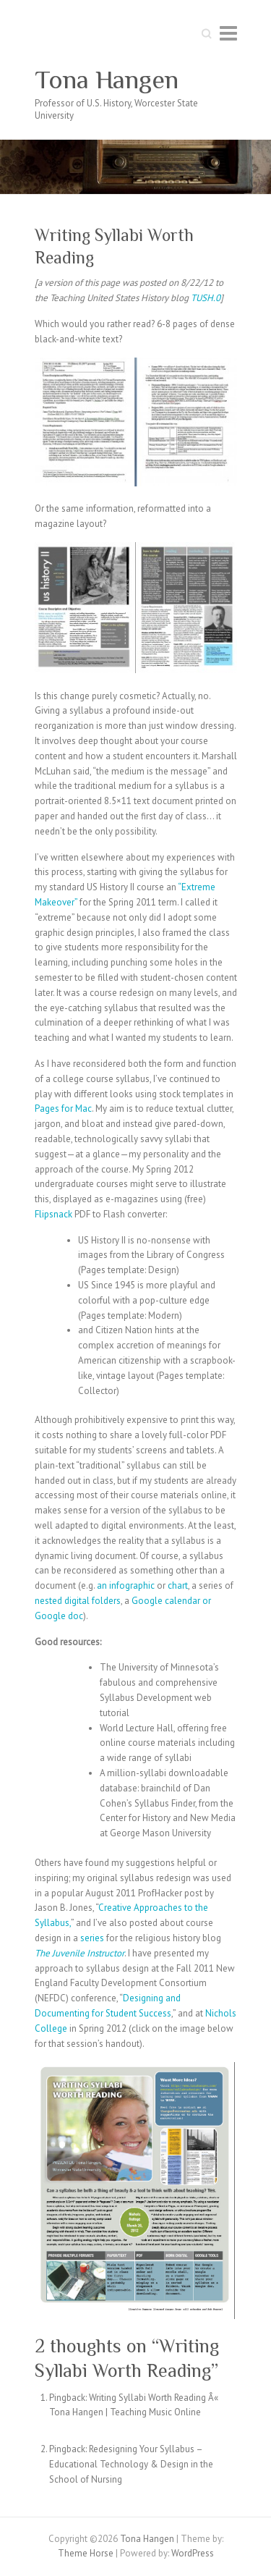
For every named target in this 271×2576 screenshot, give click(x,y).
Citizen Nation (123, 1330)
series (92, 1938)
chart (178, 1585)
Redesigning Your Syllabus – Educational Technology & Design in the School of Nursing (131, 2464)
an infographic (126, 1585)
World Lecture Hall (136, 1728)
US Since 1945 (106, 1285)
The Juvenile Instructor (79, 1953)
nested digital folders (78, 1601)
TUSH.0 (205, 298)
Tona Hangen (106, 79)
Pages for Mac (63, 1108)
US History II (102, 1240)
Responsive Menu (228, 33)
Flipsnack (53, 1214)
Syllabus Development (146, 1698)
